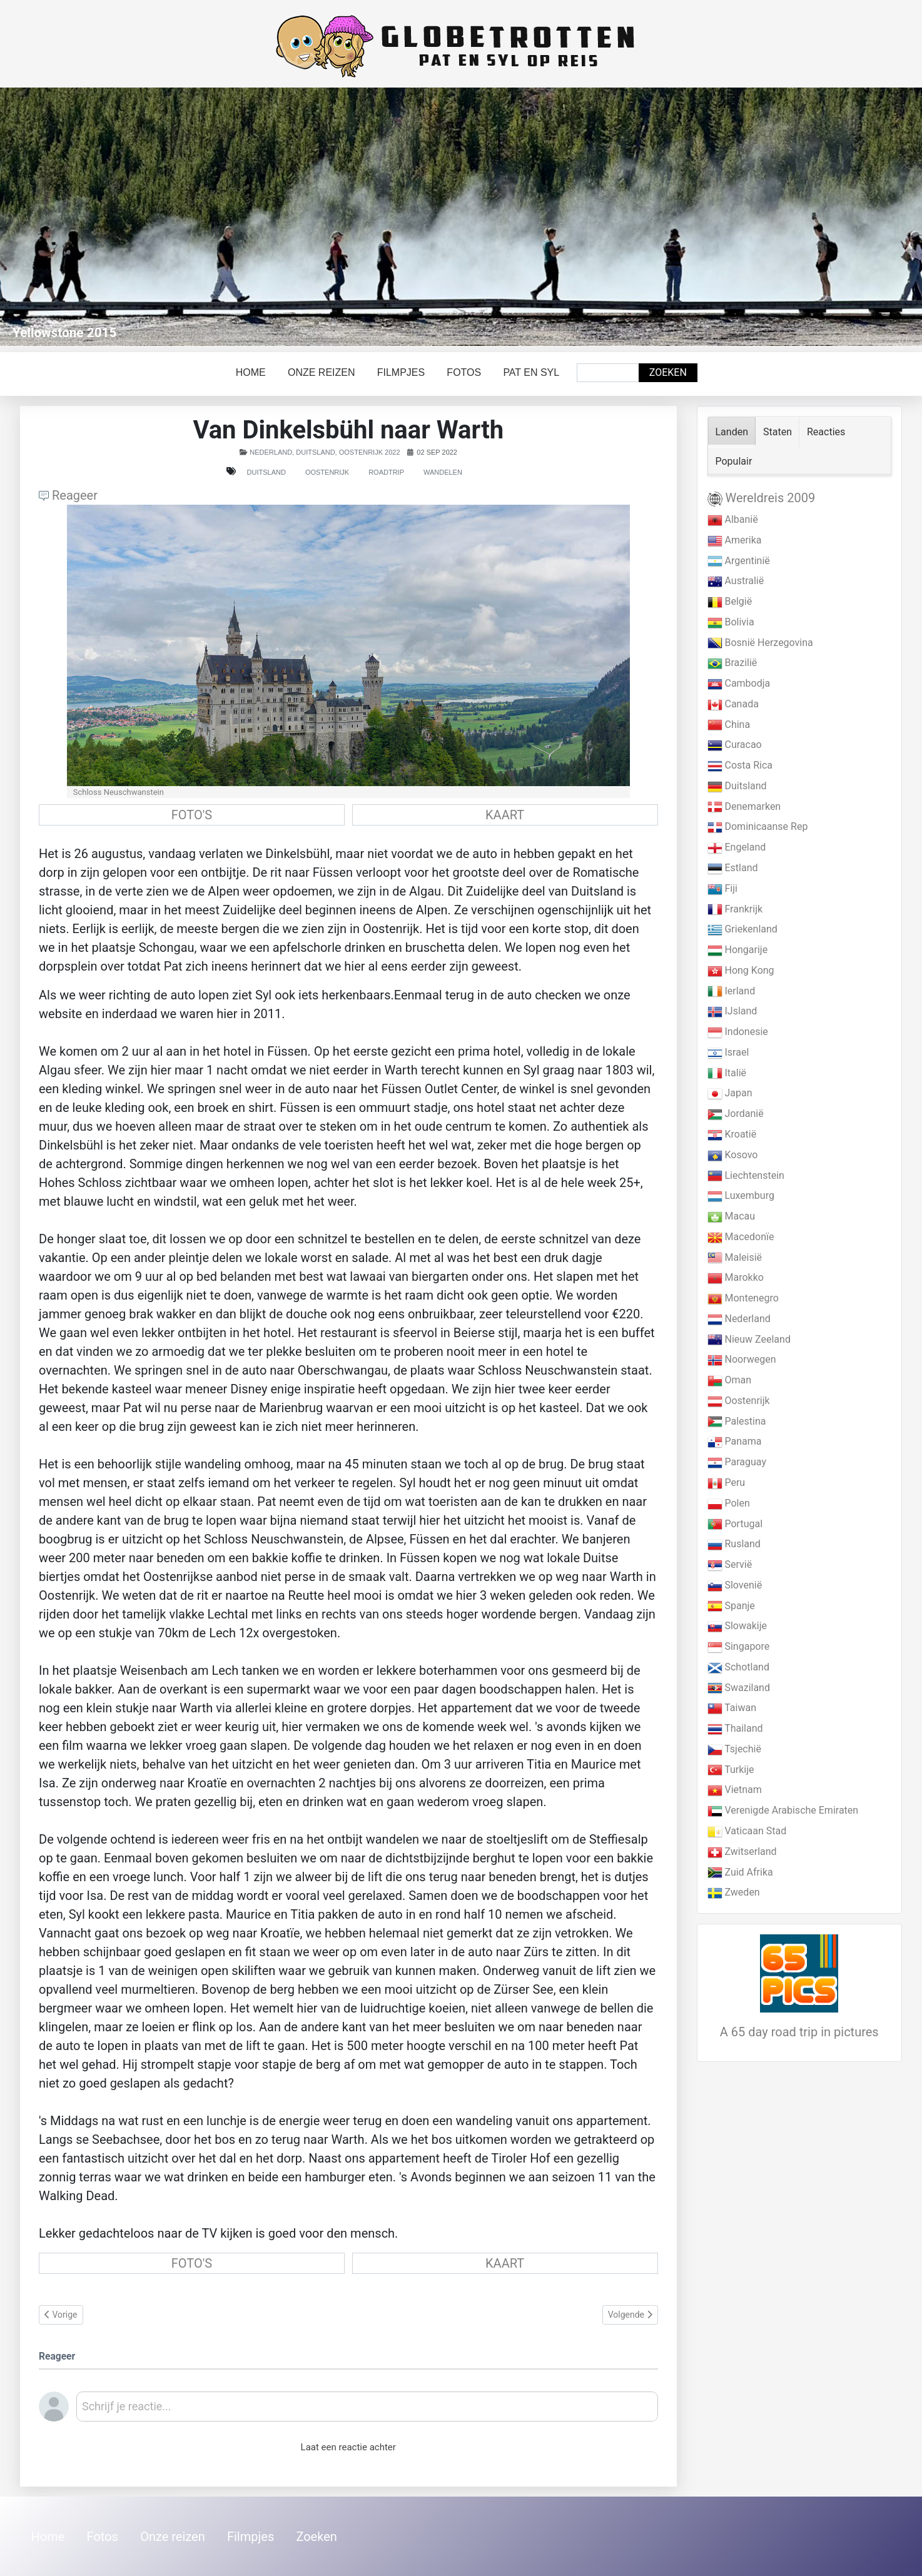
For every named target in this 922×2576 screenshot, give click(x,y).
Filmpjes (401, 372)
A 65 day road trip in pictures (799, 2031)
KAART (504, 814)
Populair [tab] (734, 461)
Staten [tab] (777, 432)
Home (251, 372)
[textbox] (367, 2411)
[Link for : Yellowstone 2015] (461, 217)
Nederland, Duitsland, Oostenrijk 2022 (325, 452)
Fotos (464, 372)
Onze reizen (321, 372)
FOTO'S (191, 814)
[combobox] (608, 372)
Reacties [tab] (826, 432)
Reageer (68, 495)
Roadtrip (386, 472)
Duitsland (266, 472)
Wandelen (442, 472)
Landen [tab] (732, 432)
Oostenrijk (327, 472)
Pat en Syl (531, 372)
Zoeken (668, 372)
